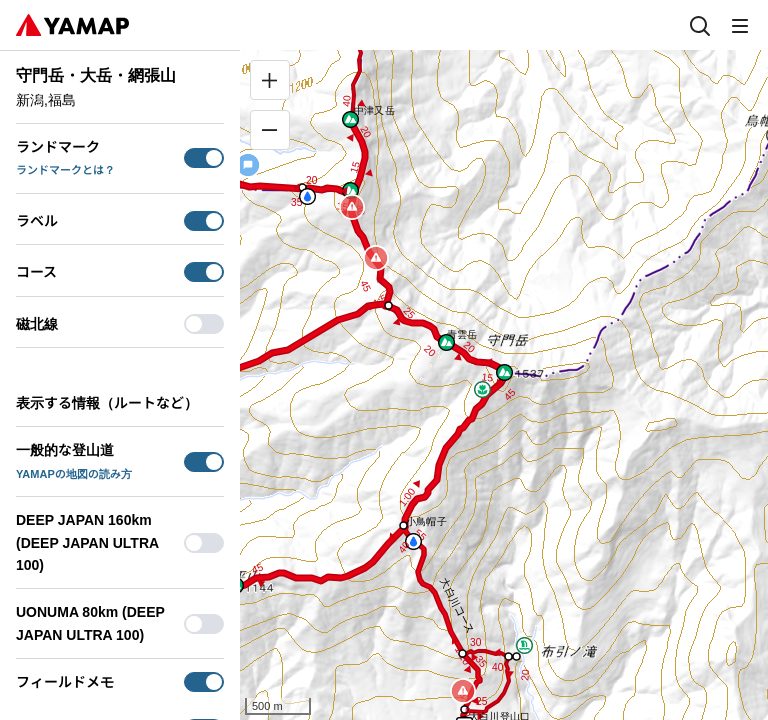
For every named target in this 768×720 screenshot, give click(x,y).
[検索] (700, 25)
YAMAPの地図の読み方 (74, 474)
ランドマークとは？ (65, 170)
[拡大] (270, 80)
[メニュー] (740, 25)
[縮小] (270, 130)
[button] (446, 342)
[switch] (204, 158)
